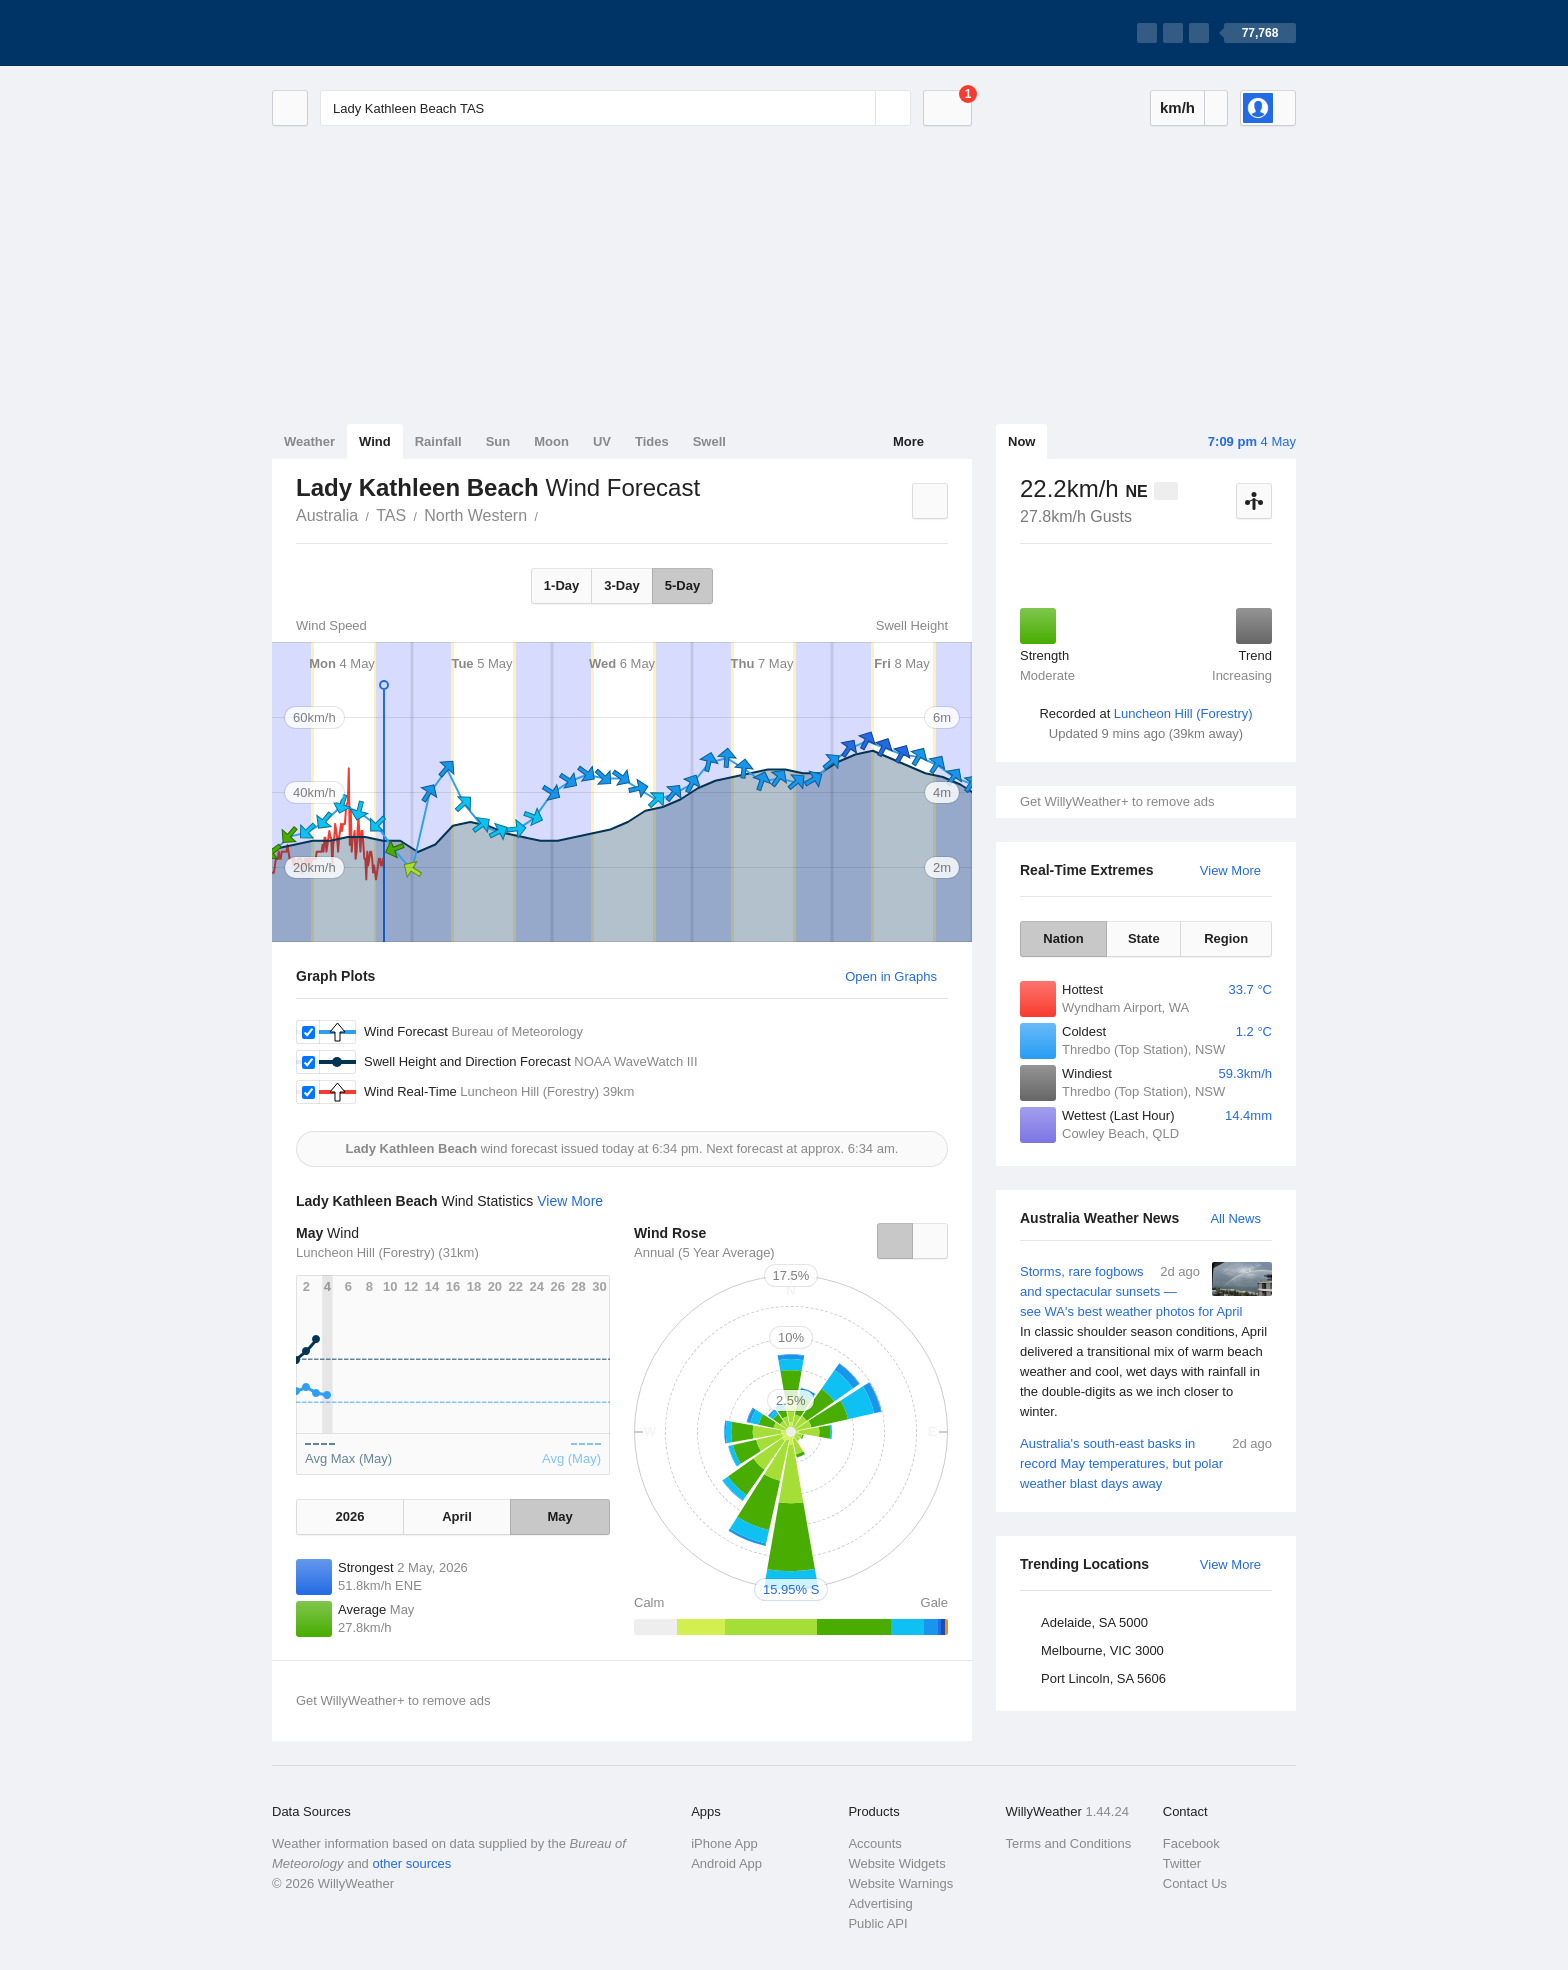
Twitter (1182, 1863)
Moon (551, 441)
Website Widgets (896, 1863)
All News (1235, 1218)
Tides (652, 441)
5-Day (682, 585)
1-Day (561, 585)
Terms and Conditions (1069, 1843)
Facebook (1191, 1843)
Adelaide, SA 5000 (1094, 1622)
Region (1226, 938)
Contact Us (1195, 1883)
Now (1021, 441)
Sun (498, 441)
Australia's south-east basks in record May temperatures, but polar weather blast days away (1146, 1462)
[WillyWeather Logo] (366, 33)
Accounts (874, 1843)
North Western (475, 515)
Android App (726, 1863)
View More (1230, 870)
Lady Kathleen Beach (549, 514)
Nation (1063, 938)
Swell (709, 441)
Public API (877, 1923)
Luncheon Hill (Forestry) (1183, 713)
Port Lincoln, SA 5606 (1103, 1678)
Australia (327, 515)
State (1144, 938)
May (559, 1516)
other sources (411, 1863)
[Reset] (858, 108)
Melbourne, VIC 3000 (1102, 1650)
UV (602, 441)
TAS (391, 515)
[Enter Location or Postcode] (615, 108)
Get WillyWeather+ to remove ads (1117, 801)
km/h (1177, 107)
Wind (375, 441)
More (908, 441)
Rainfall (438, 441)
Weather (309, 441)
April (457, 1516)
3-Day (621, 585)
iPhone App (724, 1843)
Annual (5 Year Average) (704, 1252)
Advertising (880, 1903)
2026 (349, 1516)
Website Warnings (900, 1883)
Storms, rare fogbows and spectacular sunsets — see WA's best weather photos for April (1146, 1342)
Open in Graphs (891, 976)
